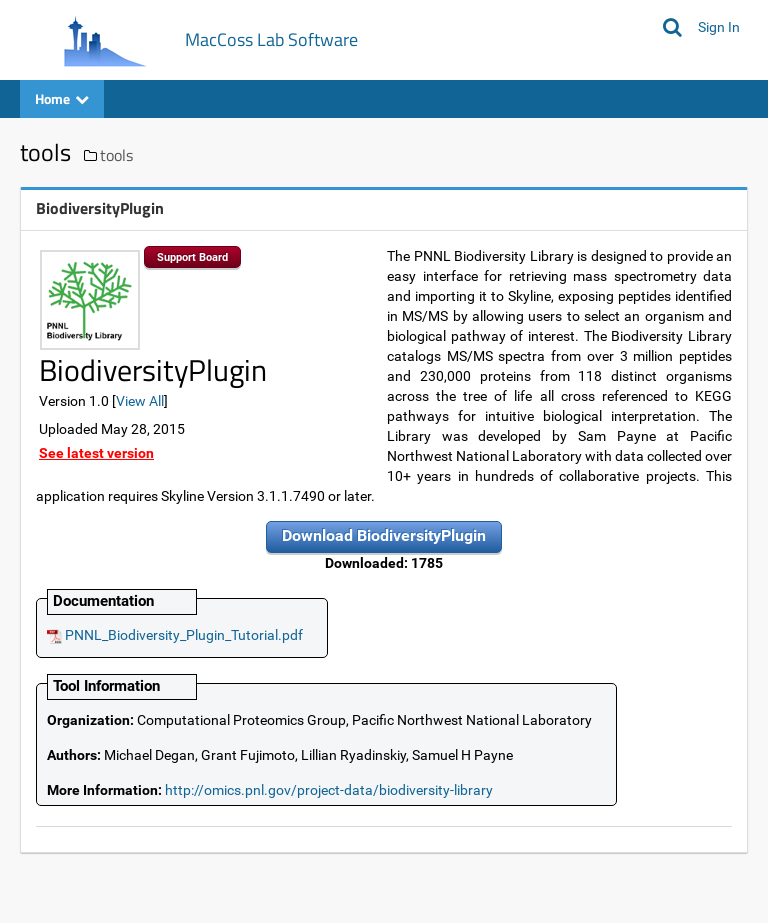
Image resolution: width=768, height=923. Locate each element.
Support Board (192, 257)
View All (140, 401)
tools (116, 155)
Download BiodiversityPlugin (384, 535)
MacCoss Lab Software (271, 39)
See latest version (96, 453)
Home (62, 98)
